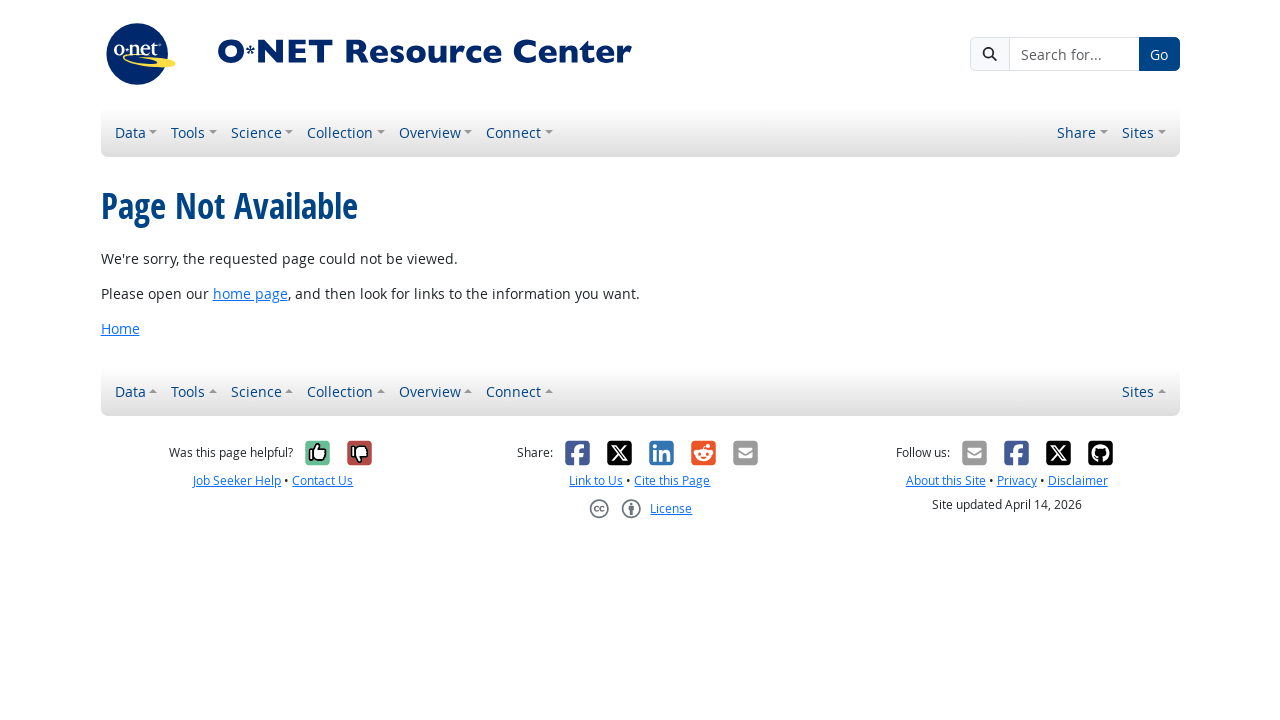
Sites (1138, 132)
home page (250, 293)
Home (120, 328)
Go (1159, 54)
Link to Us (596, 480)
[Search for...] (1074, 54)
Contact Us (322, 480)
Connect (513, 132)
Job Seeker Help (237, 480)
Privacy (1017, 480)
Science (256, 132)
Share (1076, 132)
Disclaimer (1078, 480)
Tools (188, 132)
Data (130, 132)
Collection (340, 132)
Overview (430, 132)
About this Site (946, 480)
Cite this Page (672, 480)
